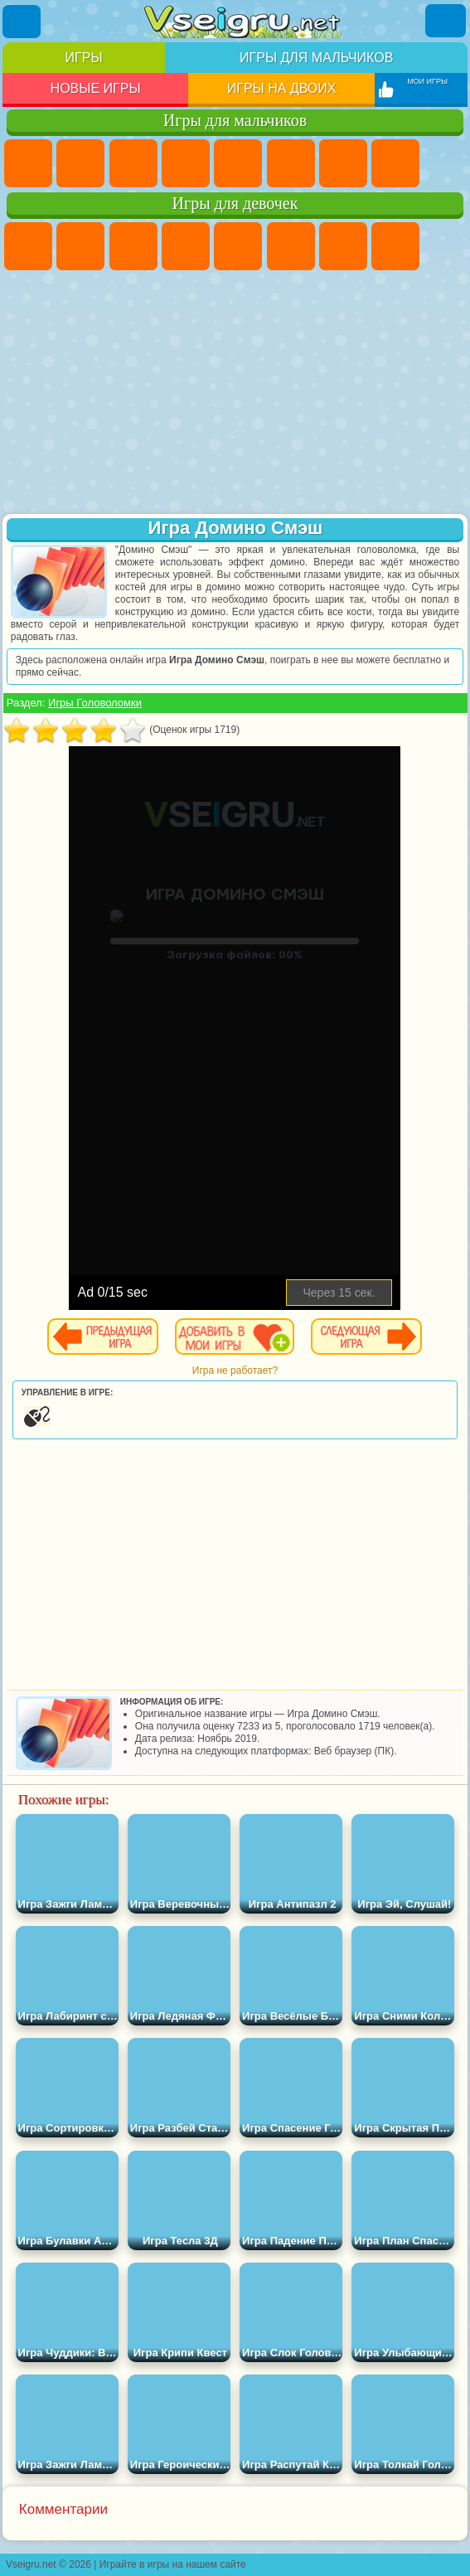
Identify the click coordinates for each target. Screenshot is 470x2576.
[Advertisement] (235, 394)
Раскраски (395, 246)
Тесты (238, 246)
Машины (395, 163)
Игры (84, 58)
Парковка (28, 163)
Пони (28, 246)
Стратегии (133, 163)
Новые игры (96, 88)
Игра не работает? (235, 1370)
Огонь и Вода (133, 246)
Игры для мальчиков (316, 58)
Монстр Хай (291, 246)
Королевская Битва (291, 163)
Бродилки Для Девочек (343, 246)
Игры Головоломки (95, 702)
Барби (186, 246)
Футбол (80, 163)
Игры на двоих (282, 88)
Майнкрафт (343, 163)
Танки (186, 163)
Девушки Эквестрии (80, 246)
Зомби (238, 163)
